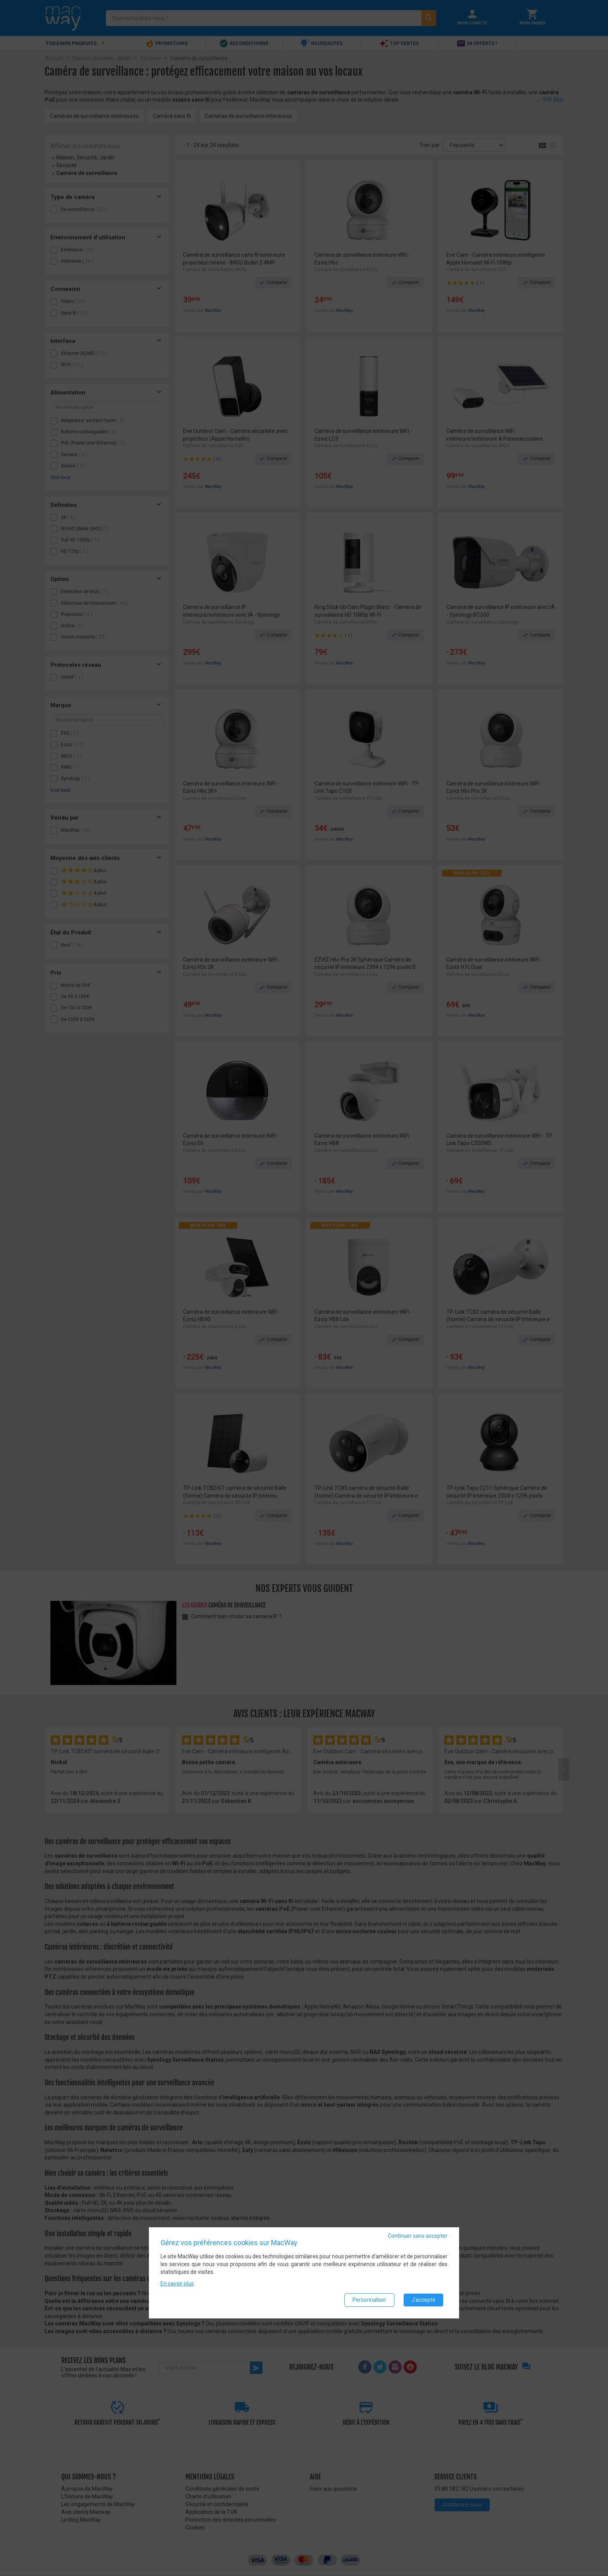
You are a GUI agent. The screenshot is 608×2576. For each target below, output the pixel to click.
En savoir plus (177, 2283)
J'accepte (423, 2300)
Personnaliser (369, 2300)
